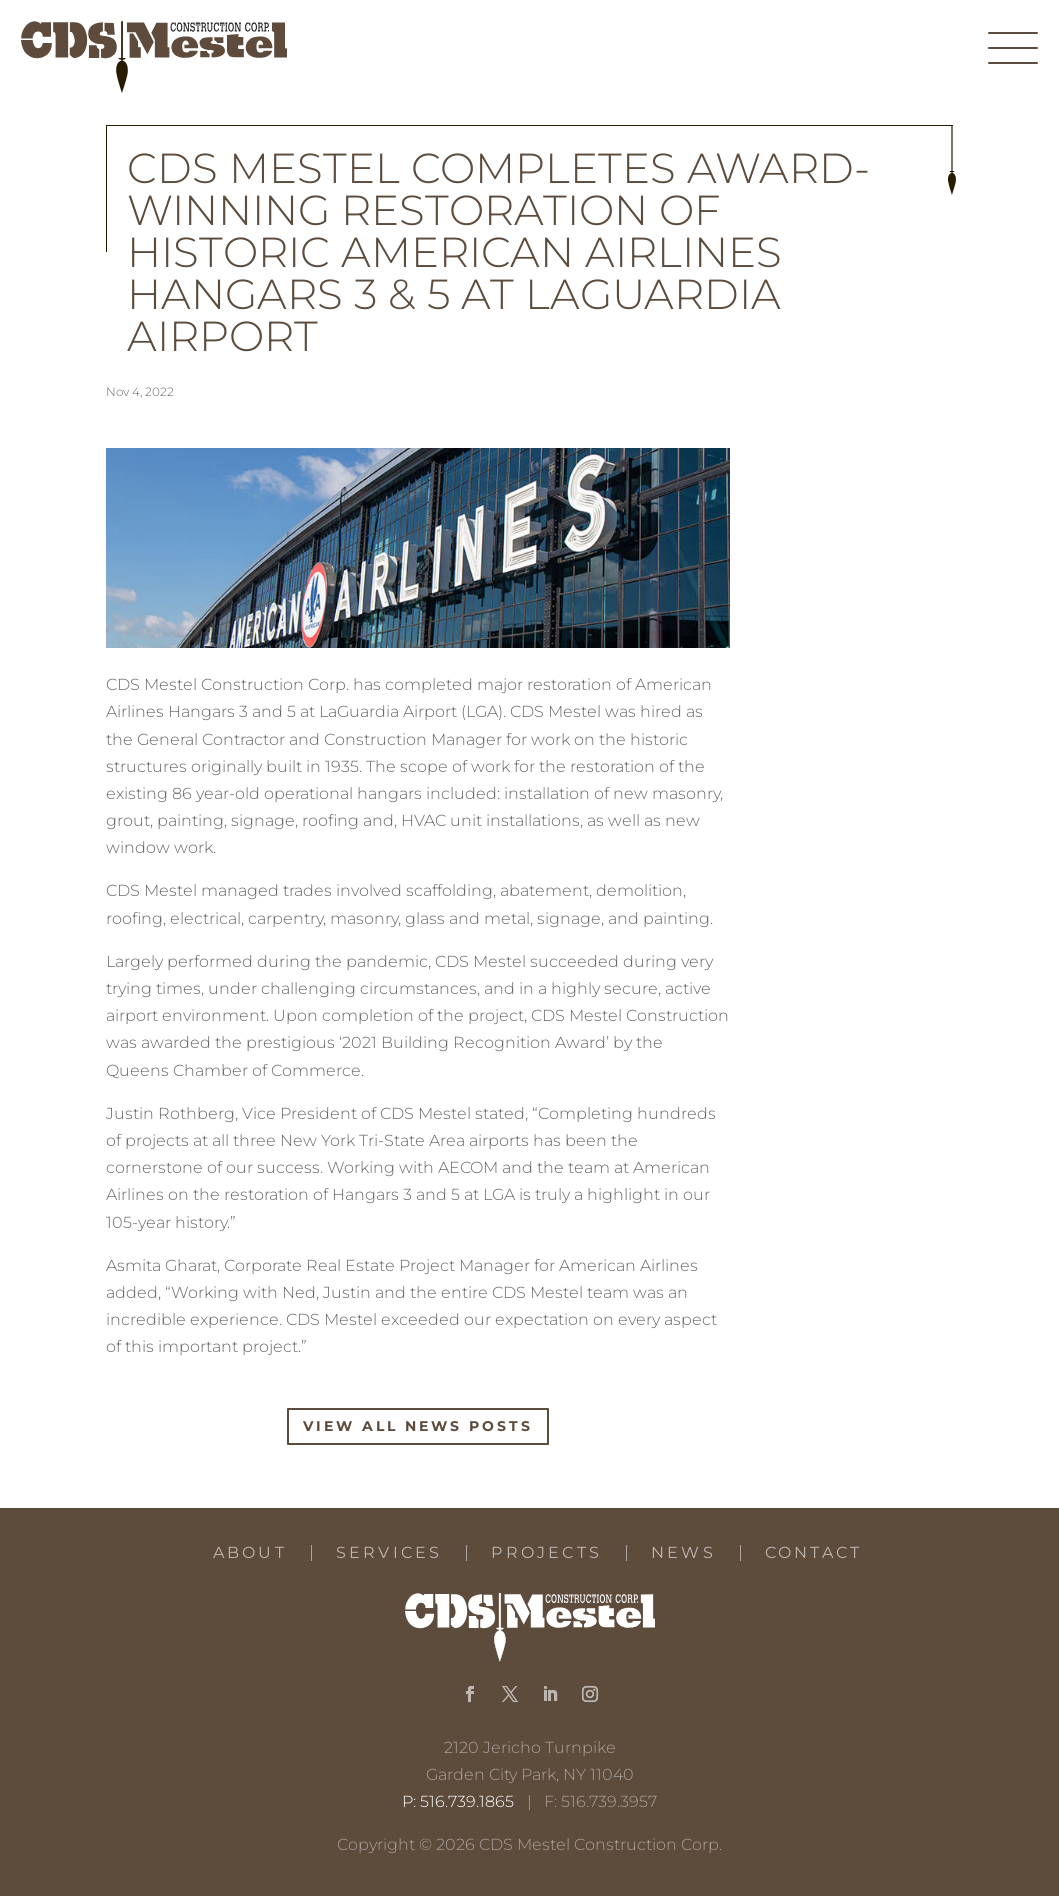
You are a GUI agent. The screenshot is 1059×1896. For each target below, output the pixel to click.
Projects (546, 1552)
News (683, 1552)
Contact (813, 1552)
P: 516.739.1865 (458, 1801)
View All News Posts (418, 1426)
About (250, 1552)
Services (389, 1552)
